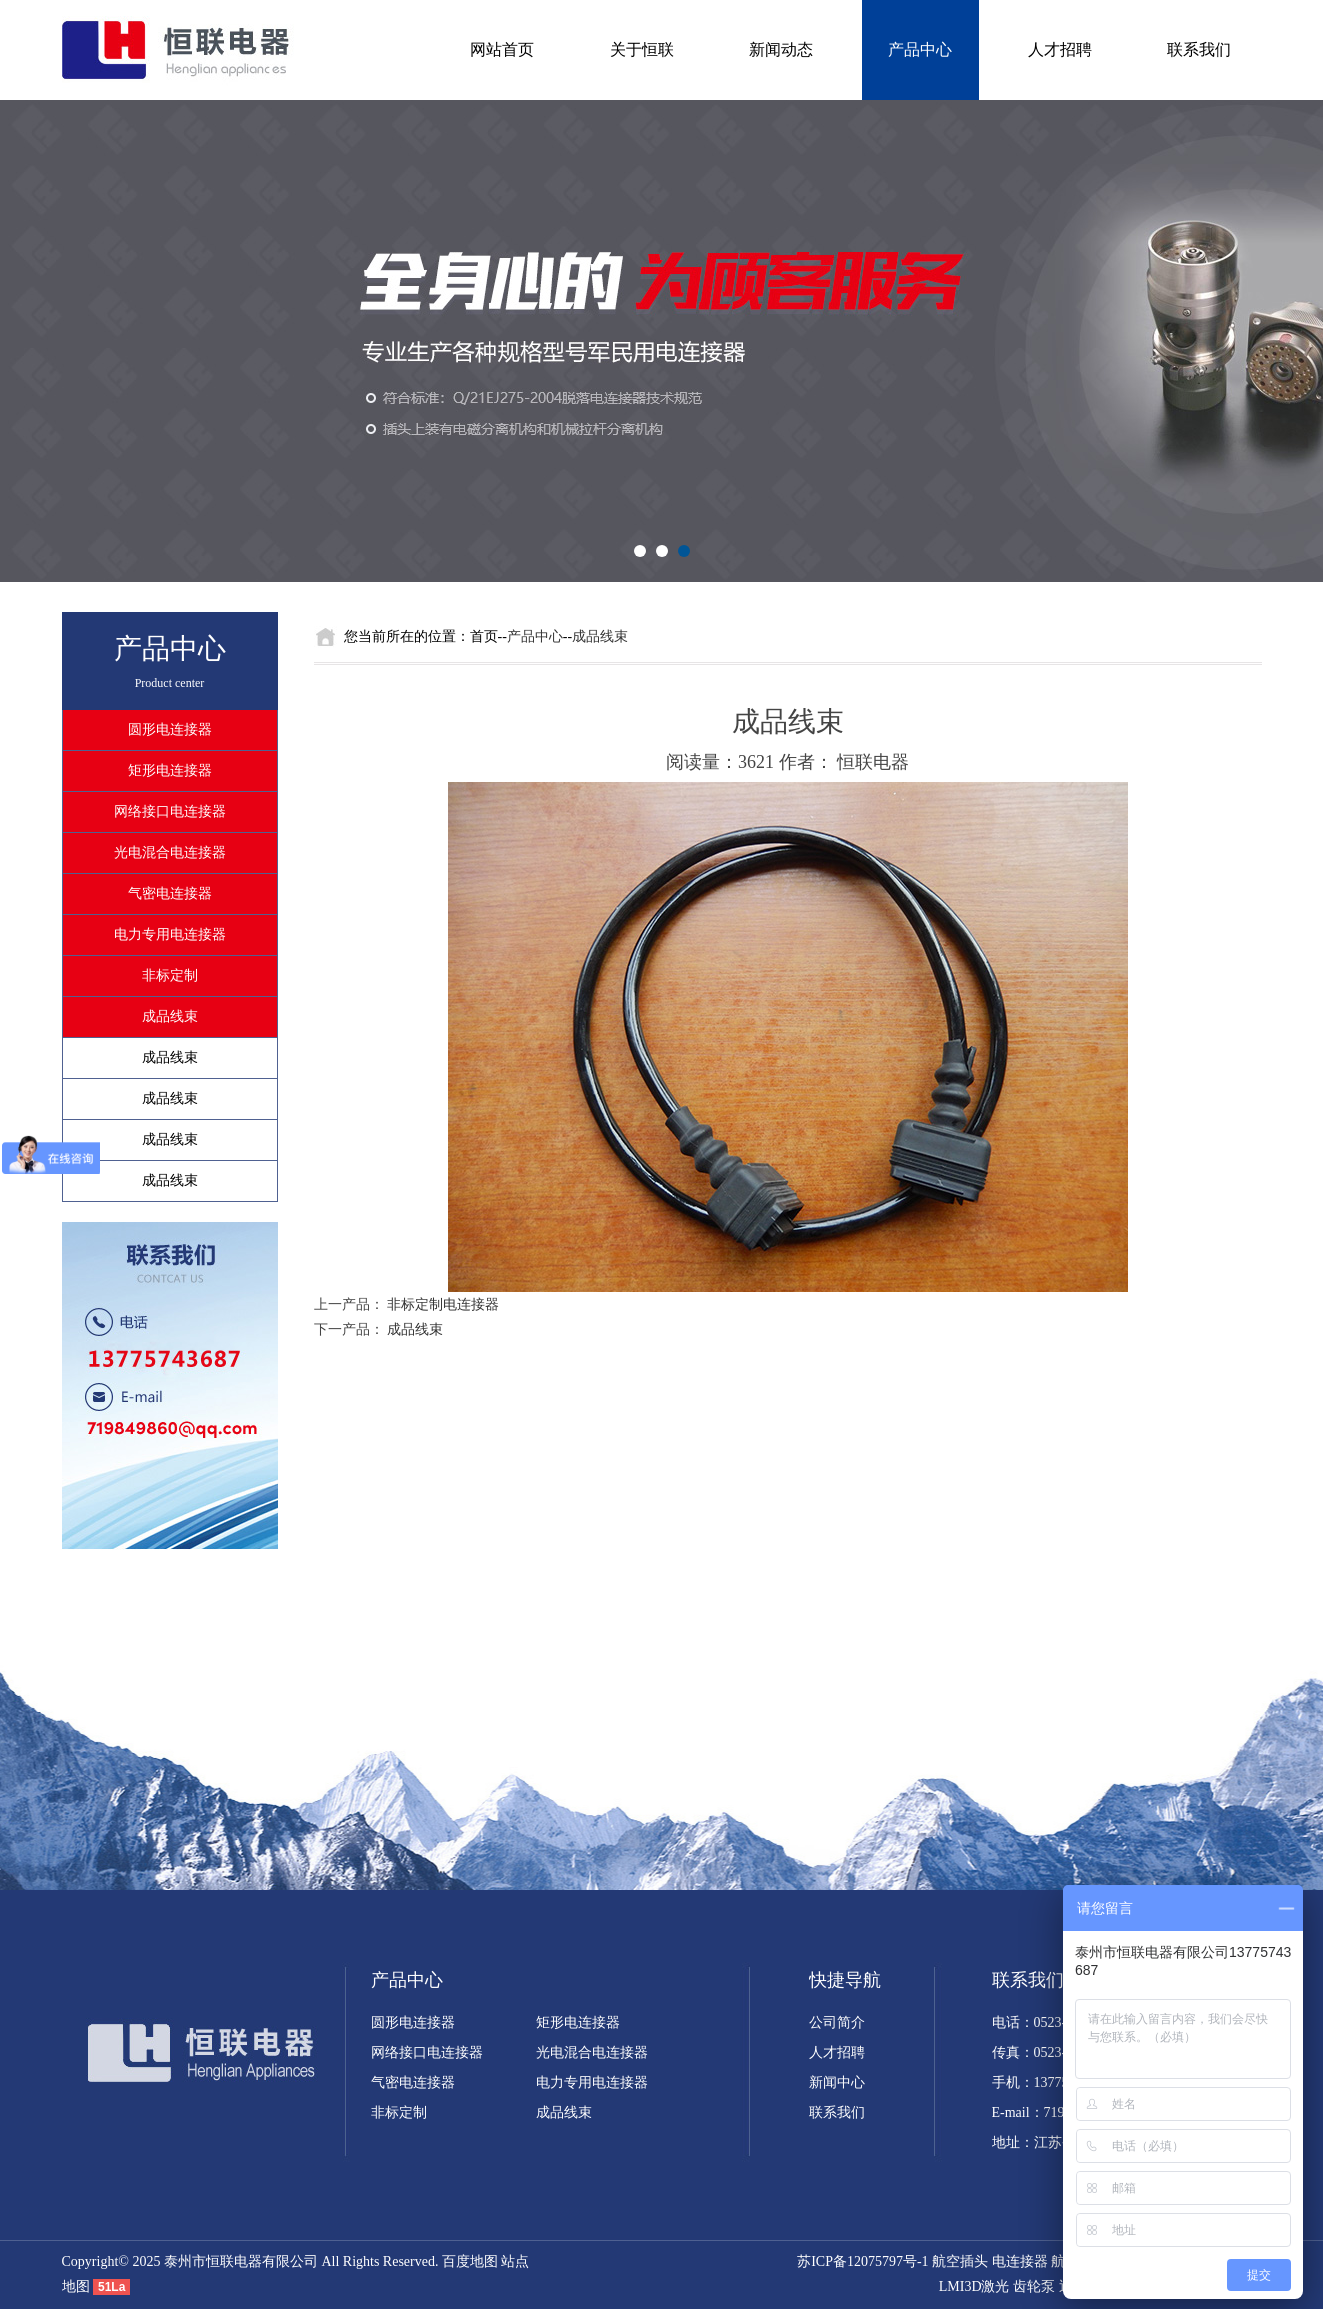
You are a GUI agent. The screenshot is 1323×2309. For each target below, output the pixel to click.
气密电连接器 (170, 893)
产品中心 (920, 49)
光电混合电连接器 (170, 852)
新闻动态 (781, 49)
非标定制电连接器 (443, 1304)
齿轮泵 (1034, 2286)
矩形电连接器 (170, 770)
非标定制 (170, 975)
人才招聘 (1060, 49)
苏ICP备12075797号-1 (862, 2261)
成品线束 (170, 1016)
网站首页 (502, 49)
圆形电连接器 (170, 729)
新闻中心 (837, 2082)
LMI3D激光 (974, 2286)
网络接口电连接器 (170, 811)
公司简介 (837, 2022)
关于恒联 (642, 49)
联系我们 (1199, 49)
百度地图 (470, 2261)
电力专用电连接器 (170, 934)
